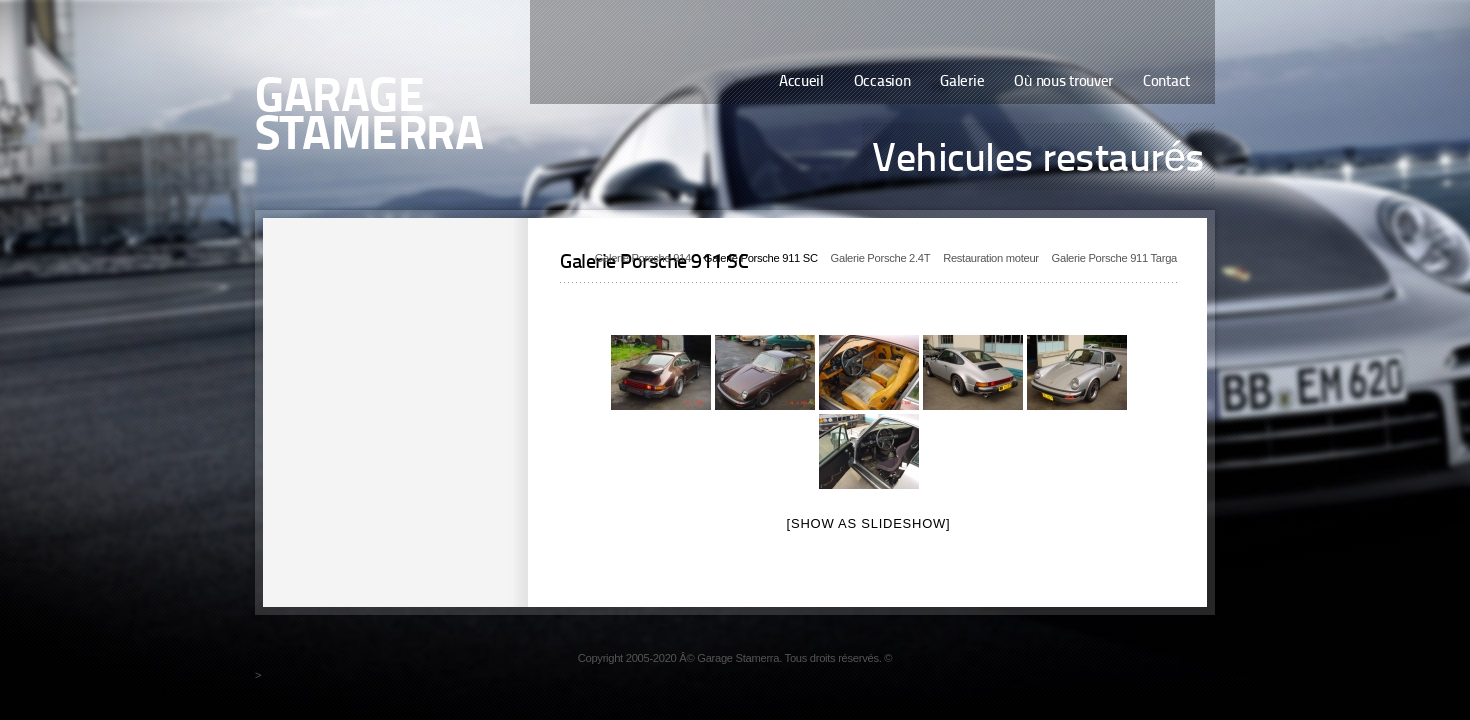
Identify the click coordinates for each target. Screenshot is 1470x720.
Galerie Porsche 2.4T (881, 258)
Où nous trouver (1063, 82)
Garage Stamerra (369, 118)
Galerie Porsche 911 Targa (1114, 258)
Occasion (882, 82)
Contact (1166, 82)
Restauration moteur (991, 258)
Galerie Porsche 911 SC (761, 258)
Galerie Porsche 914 (643, 258)
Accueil (801, 82)
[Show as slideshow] (869, 523)
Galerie (962, 82)
